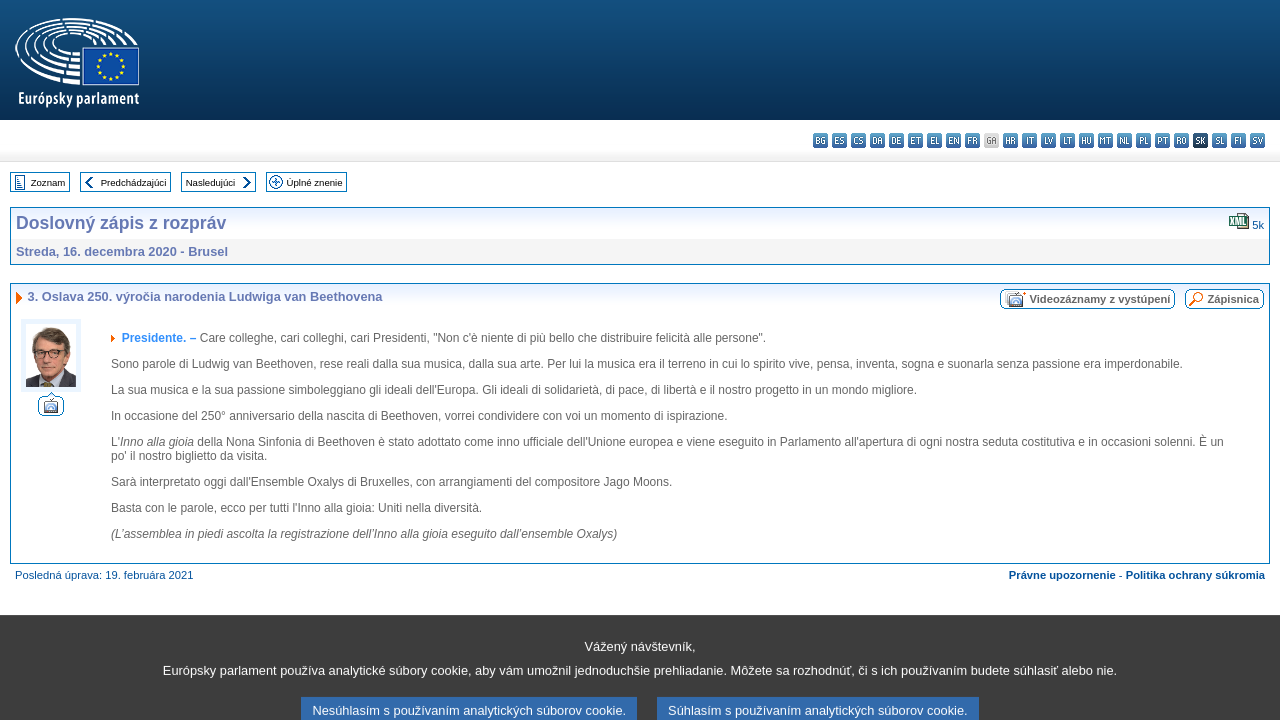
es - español (839, 140)
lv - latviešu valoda (1048, 140)
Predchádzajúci (134, 182)
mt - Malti (1105, 140)
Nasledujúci (211, 182)
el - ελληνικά (934, 140)
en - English (953, 140)
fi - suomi (1238, 140)
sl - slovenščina (1219, 140)
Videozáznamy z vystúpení (1099, 299)
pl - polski (1143, 140)
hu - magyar (1086, 140)
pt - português (1162, 140)
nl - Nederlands (1124, 140)
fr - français (972, 140)
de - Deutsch (896, 140)
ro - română (1181, 140)
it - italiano (1029, 140)
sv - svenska (1257, 140)
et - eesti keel (915, 140)
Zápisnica (1233, 299)
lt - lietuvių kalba (1067, 140)
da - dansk (877, 140)
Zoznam (48, 182)
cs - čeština (858, 140)
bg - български (820, 140)
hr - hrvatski (1010, 140)
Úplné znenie (315, 182)
